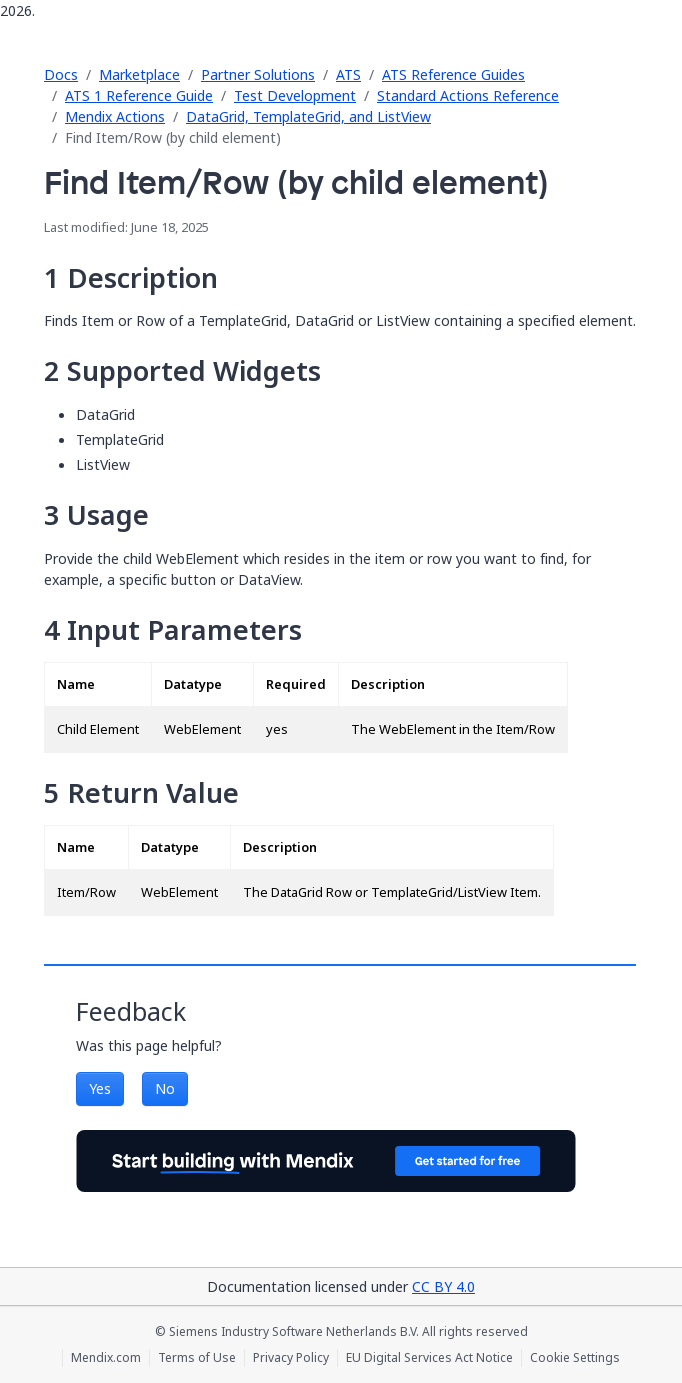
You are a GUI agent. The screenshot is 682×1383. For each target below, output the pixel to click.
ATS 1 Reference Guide (139, 95)
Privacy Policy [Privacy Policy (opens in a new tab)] (291, 1358)
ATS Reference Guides (453, 74)
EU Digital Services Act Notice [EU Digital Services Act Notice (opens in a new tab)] (429, 1358)
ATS (348, 74)
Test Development (295, 95)
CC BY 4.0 (443, 1286)
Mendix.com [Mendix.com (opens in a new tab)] (106, 1358)
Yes (100, 1088)
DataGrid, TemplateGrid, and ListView (308, 116)
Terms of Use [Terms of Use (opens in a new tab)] (197, 1358)
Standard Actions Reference (468, 95)
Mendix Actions (115, 116)
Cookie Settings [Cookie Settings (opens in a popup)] (575, 1358)
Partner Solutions (258, 74)
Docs (61, 74)
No (165, 1088)
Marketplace (139, 74)
